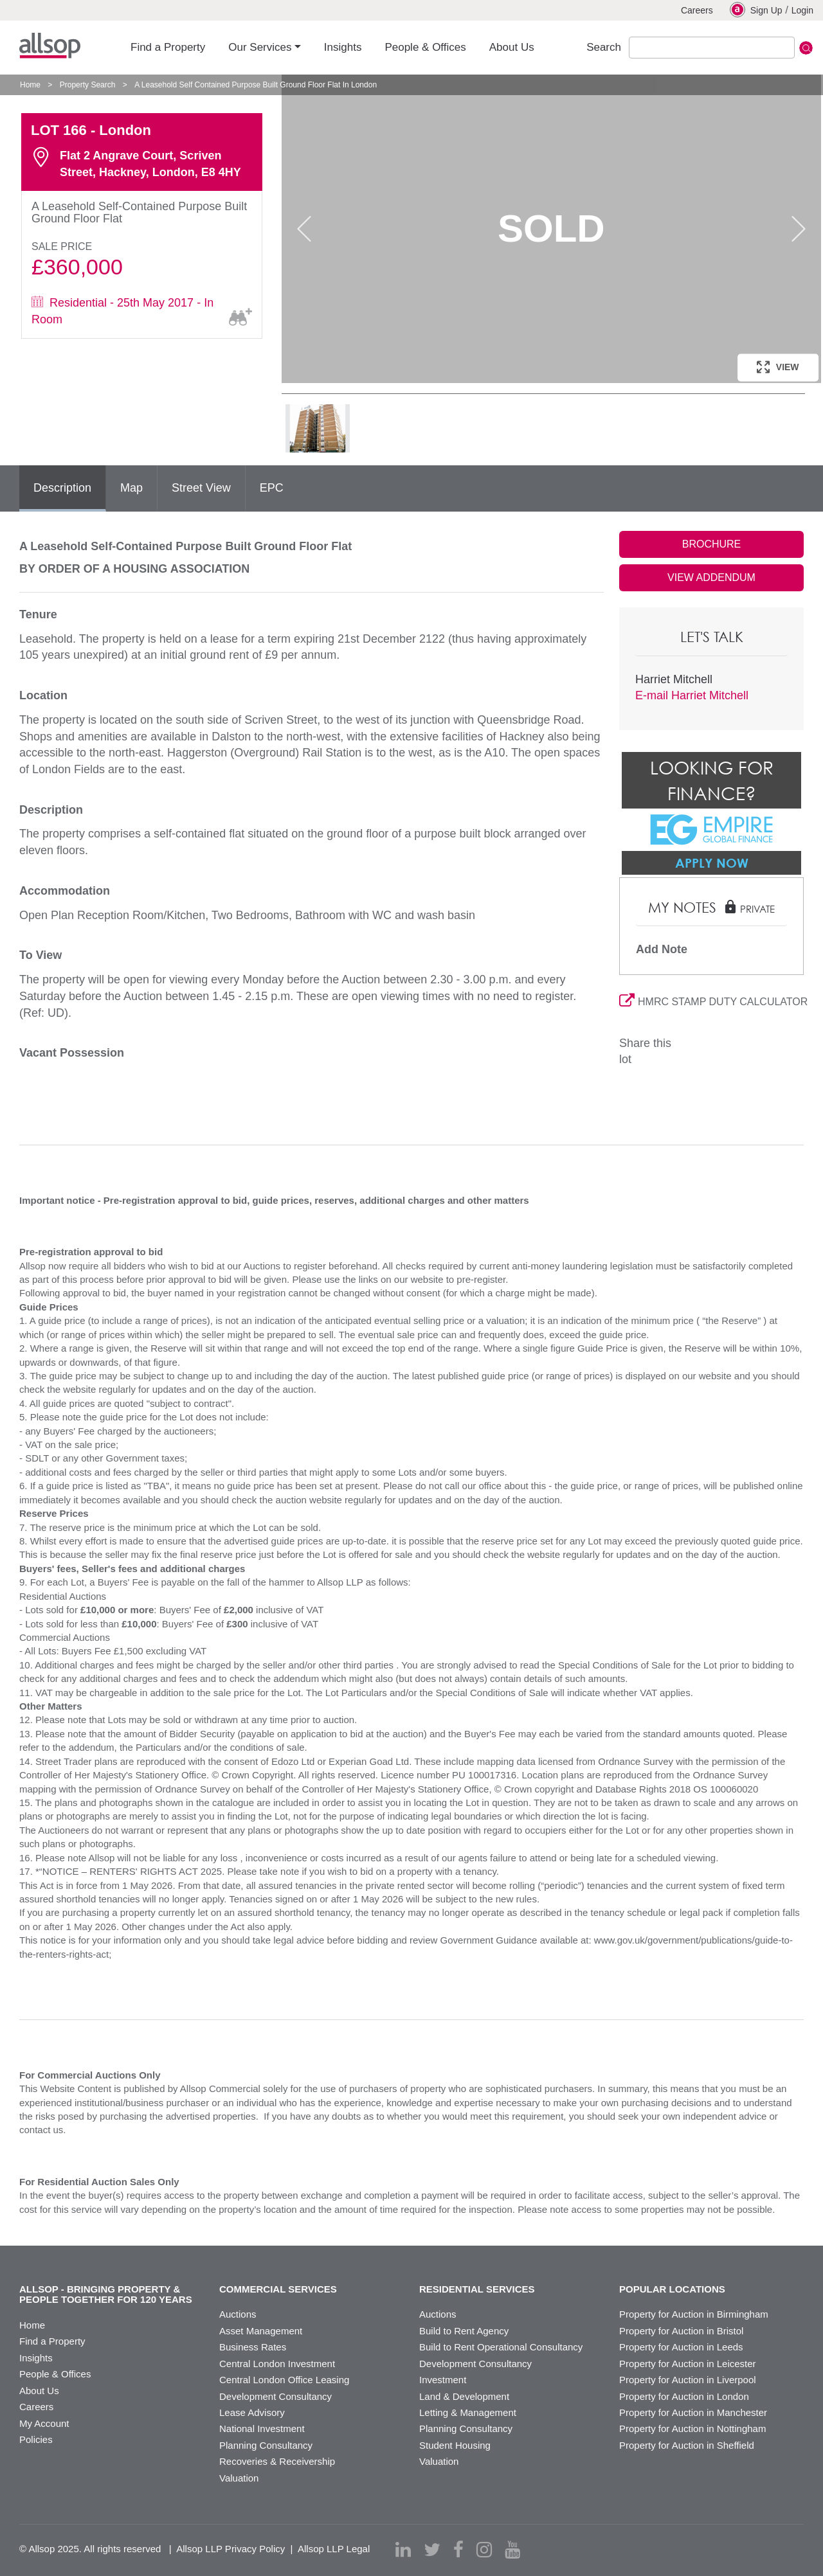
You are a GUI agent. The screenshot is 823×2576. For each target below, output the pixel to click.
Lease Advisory (252, 2412)
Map (131, 487)
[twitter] (432, 2550)
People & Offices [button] (425, 47)
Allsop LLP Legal (334, 2548)
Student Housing (455, 2445)
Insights (36, 2357)
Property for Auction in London (684, 2396)
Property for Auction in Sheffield (686, 2445)
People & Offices (55, 2373)
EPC (272, 487)
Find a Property (52, 2341)
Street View (201, 487)
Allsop (49, 45)
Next (798, 228)
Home (30, 84)
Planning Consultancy (265, 2445)
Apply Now (711, 862)
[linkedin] (403, 2550)
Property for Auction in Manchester (693, 2412)
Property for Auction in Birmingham (693, 2314)
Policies (36, 2439)
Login (802, 10)
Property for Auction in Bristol (681, 2330)
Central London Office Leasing (284, 2379)
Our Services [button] (259, 47)
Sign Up (756, 9)
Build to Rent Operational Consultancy (501, 2346)
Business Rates (252, 2346)
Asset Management (260, 2330)
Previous (304, 228)
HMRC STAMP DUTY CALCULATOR (711, 1001)
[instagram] (484, 2550)
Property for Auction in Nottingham (692, 2428)
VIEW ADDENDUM (711, 577)
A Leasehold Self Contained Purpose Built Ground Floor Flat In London (255, 84)
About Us (39, 2390)
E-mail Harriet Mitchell (691, 695)
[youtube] (512, 2550)
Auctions (238, 2314)
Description (62, 487)
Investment (442, 2379)
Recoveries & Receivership (277, 2461)
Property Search (88, 84)
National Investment (262, 2428)
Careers (697, 10)
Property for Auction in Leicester (687, 2363)
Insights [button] (343, 47)
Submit (806, 48)
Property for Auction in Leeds (681, 2346)
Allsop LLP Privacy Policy (230, 2548)
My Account (44, 2423)
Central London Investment (277, 2363)
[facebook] (458, 2550)
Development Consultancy (275, 2396)
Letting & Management (467, 2412)
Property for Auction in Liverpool (687, 2379)
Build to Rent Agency (464, 2330)
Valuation (238, 2478)
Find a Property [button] (168, 47)
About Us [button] (511, 47)
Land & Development (464, 2396)
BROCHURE (711, 544)
